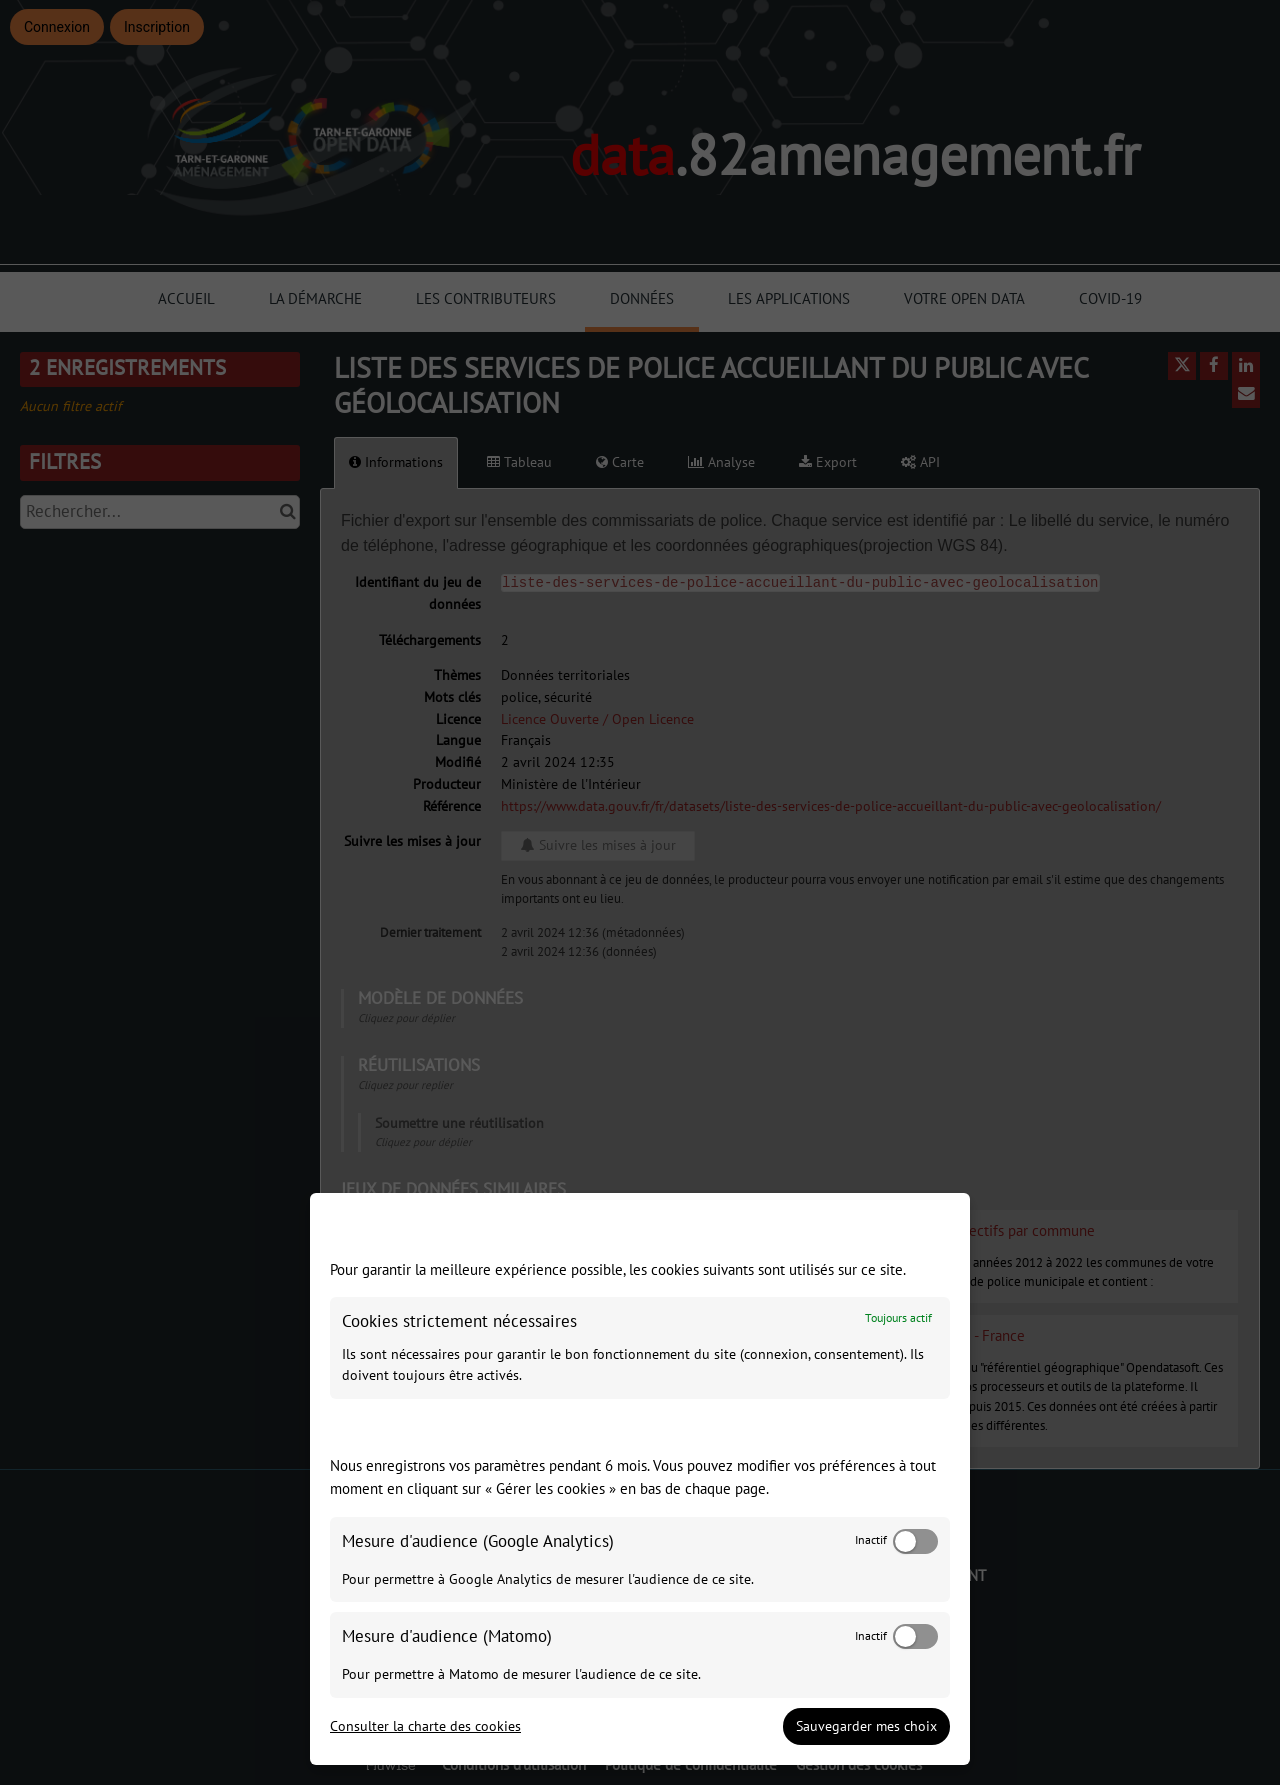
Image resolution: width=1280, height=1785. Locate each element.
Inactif (871, 1540)
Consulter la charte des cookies (425, 1726)
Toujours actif (898, 1318)
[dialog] (640, 1479)
